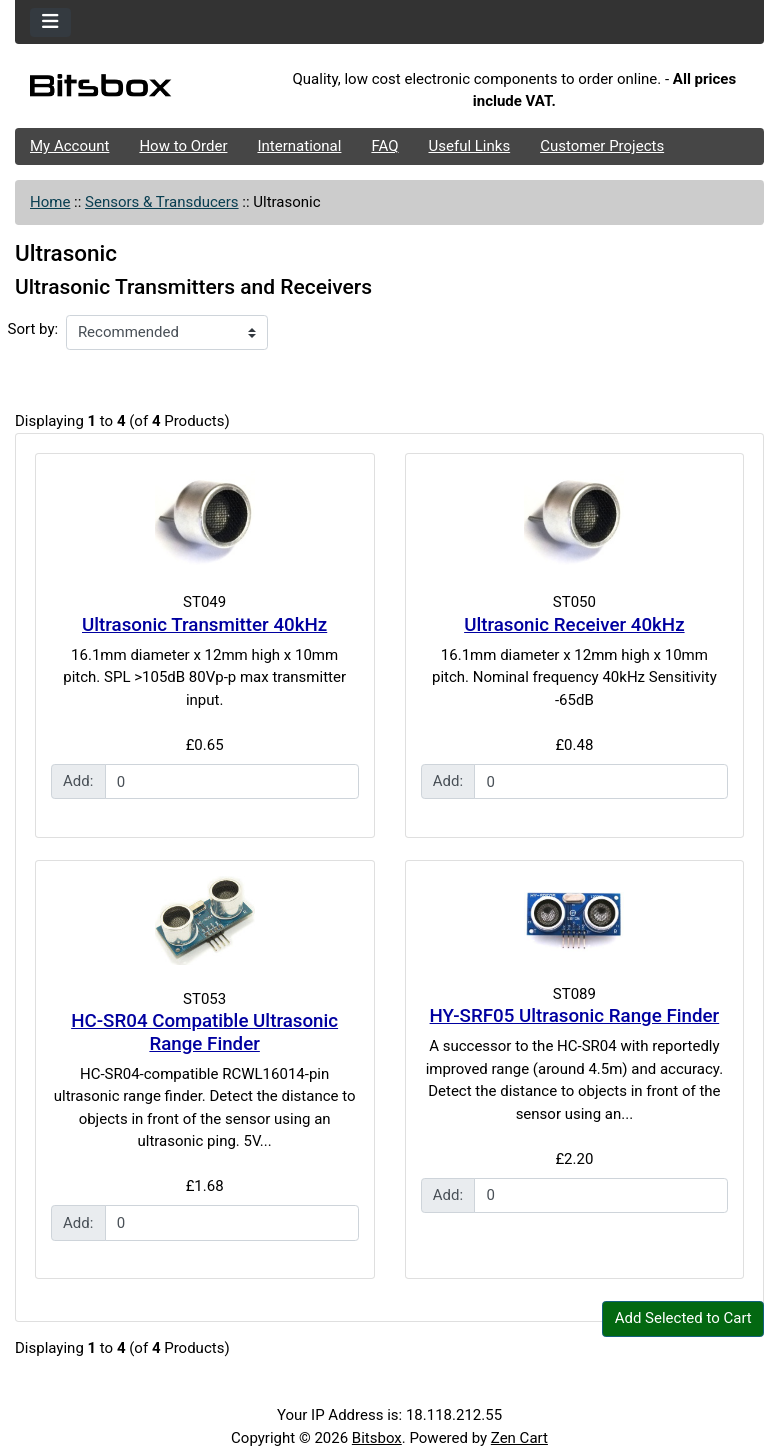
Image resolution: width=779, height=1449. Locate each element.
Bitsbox (377, 1438)
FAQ (384, 146)
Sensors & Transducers (161, 202)
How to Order (183, 146)
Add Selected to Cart (683, 1318)
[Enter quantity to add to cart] (232, 782)
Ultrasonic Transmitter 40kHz (204, 625)
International (299, 146)
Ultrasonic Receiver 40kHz (574, 625)
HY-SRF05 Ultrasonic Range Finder (575, 1016)
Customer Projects (602, 146)
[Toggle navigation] (50, 22)
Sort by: (33, 329)
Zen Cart (519, 1438)
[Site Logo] (140, 90)
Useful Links (470, 146)
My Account (69, 146)
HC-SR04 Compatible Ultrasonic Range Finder (204, 1032)
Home (50, 202)
